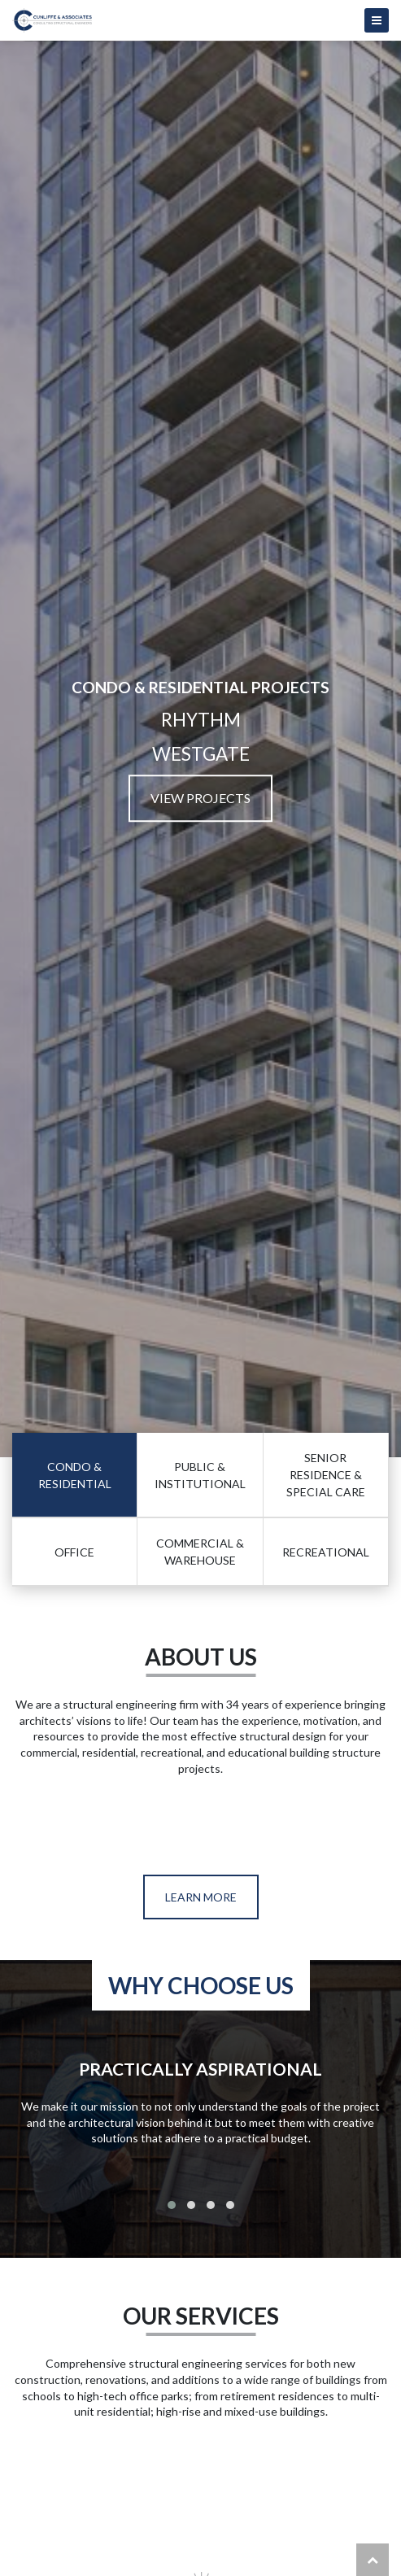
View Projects (200, 798)
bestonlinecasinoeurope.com (111, 2460)
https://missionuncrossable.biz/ (143, 1817)
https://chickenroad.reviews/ (100, 1833)
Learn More (201, 1897)
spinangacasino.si (244, 2493)
